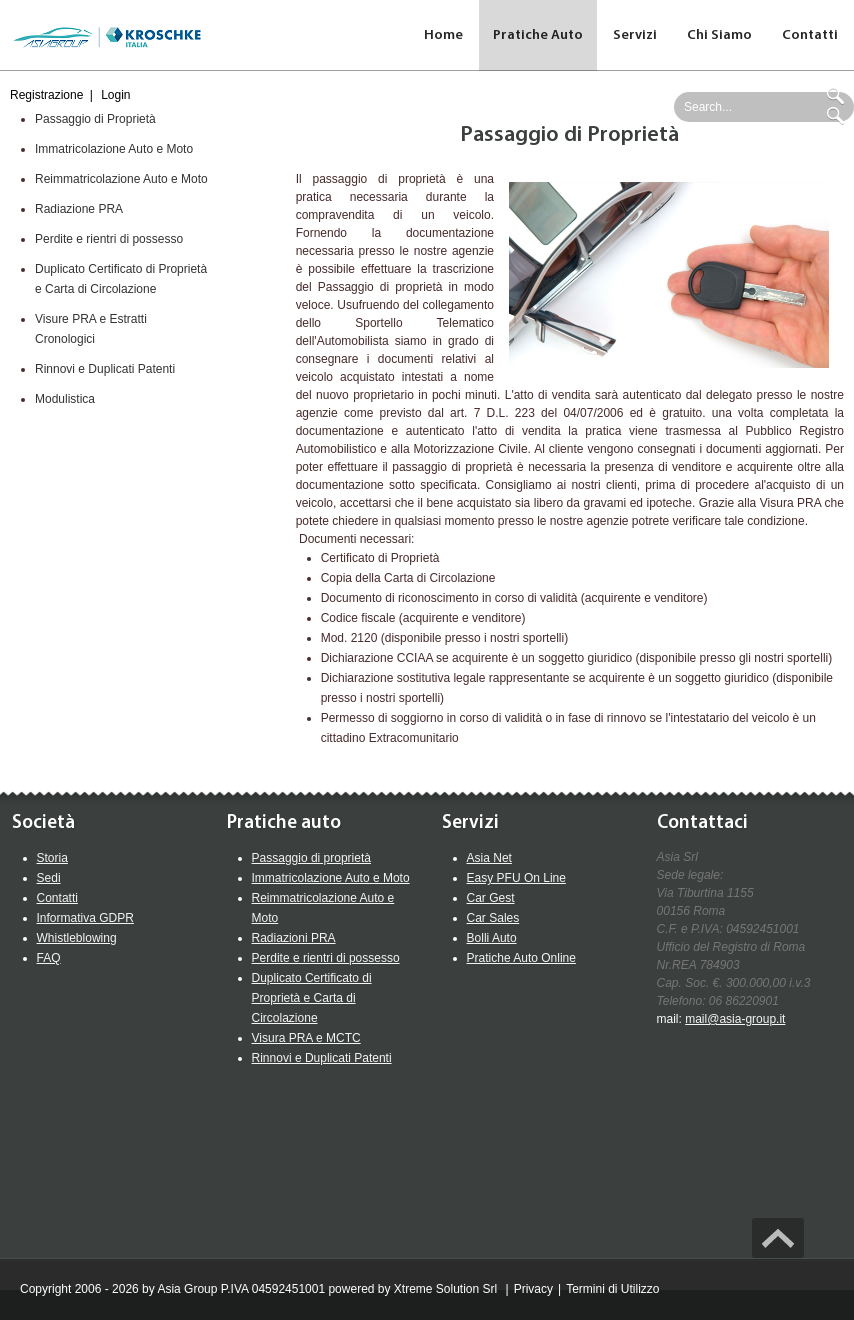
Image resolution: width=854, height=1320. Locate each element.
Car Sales (493, 918)
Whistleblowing (77, 938)
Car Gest (491, 898)
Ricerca (839, 95)
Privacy (533, 1289)
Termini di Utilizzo (612, 1289)
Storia (52, 858)
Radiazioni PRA (294, 938)
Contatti (57, 898)
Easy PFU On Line (516, 878)
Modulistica (65, 399)
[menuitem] (538, 35)
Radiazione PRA (79, 209)
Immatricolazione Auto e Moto (114, 149)
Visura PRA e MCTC (306, 1038)
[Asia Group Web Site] (105, 35)
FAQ (49, 958)
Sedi (49, 878)
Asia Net (489, 858)
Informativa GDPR (85, 918)
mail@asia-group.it (735, 1019)
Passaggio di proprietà (311, 858)
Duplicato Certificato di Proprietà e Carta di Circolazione (312, 998)
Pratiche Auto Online (521, 958)
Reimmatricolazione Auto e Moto (121, 179)
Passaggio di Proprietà (95, 119)
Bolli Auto (492, 938)
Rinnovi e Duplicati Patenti (105, 369)
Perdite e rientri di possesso (109, 239)
